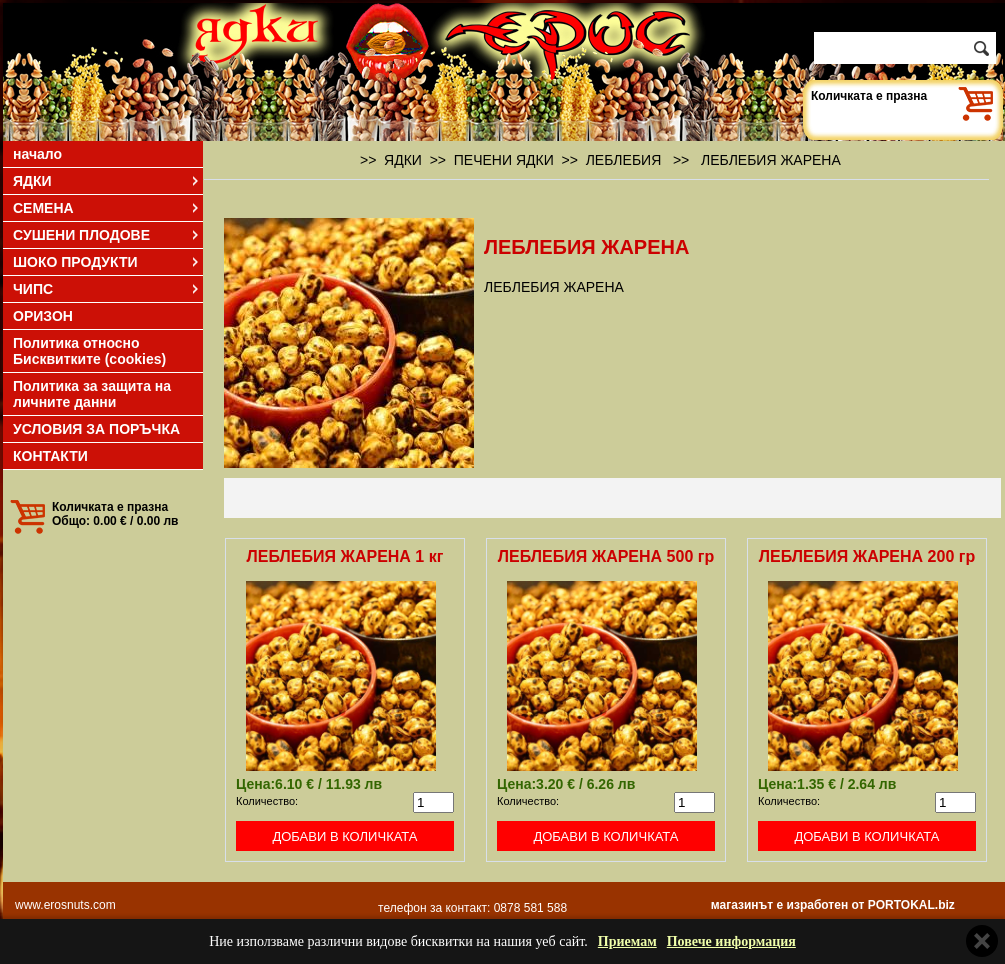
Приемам (627, 941)
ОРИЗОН (43, 316)
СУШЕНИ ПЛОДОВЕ (107, 235)
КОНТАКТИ (50, 456)
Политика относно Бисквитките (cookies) (89, 351)
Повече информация (731, 941)
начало (37, 154)
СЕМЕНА (107, 208)
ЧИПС (107, 289)
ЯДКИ (107, 181)
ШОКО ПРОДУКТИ (107, 262)
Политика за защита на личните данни (92, 394)
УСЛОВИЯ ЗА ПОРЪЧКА (96, 429)
